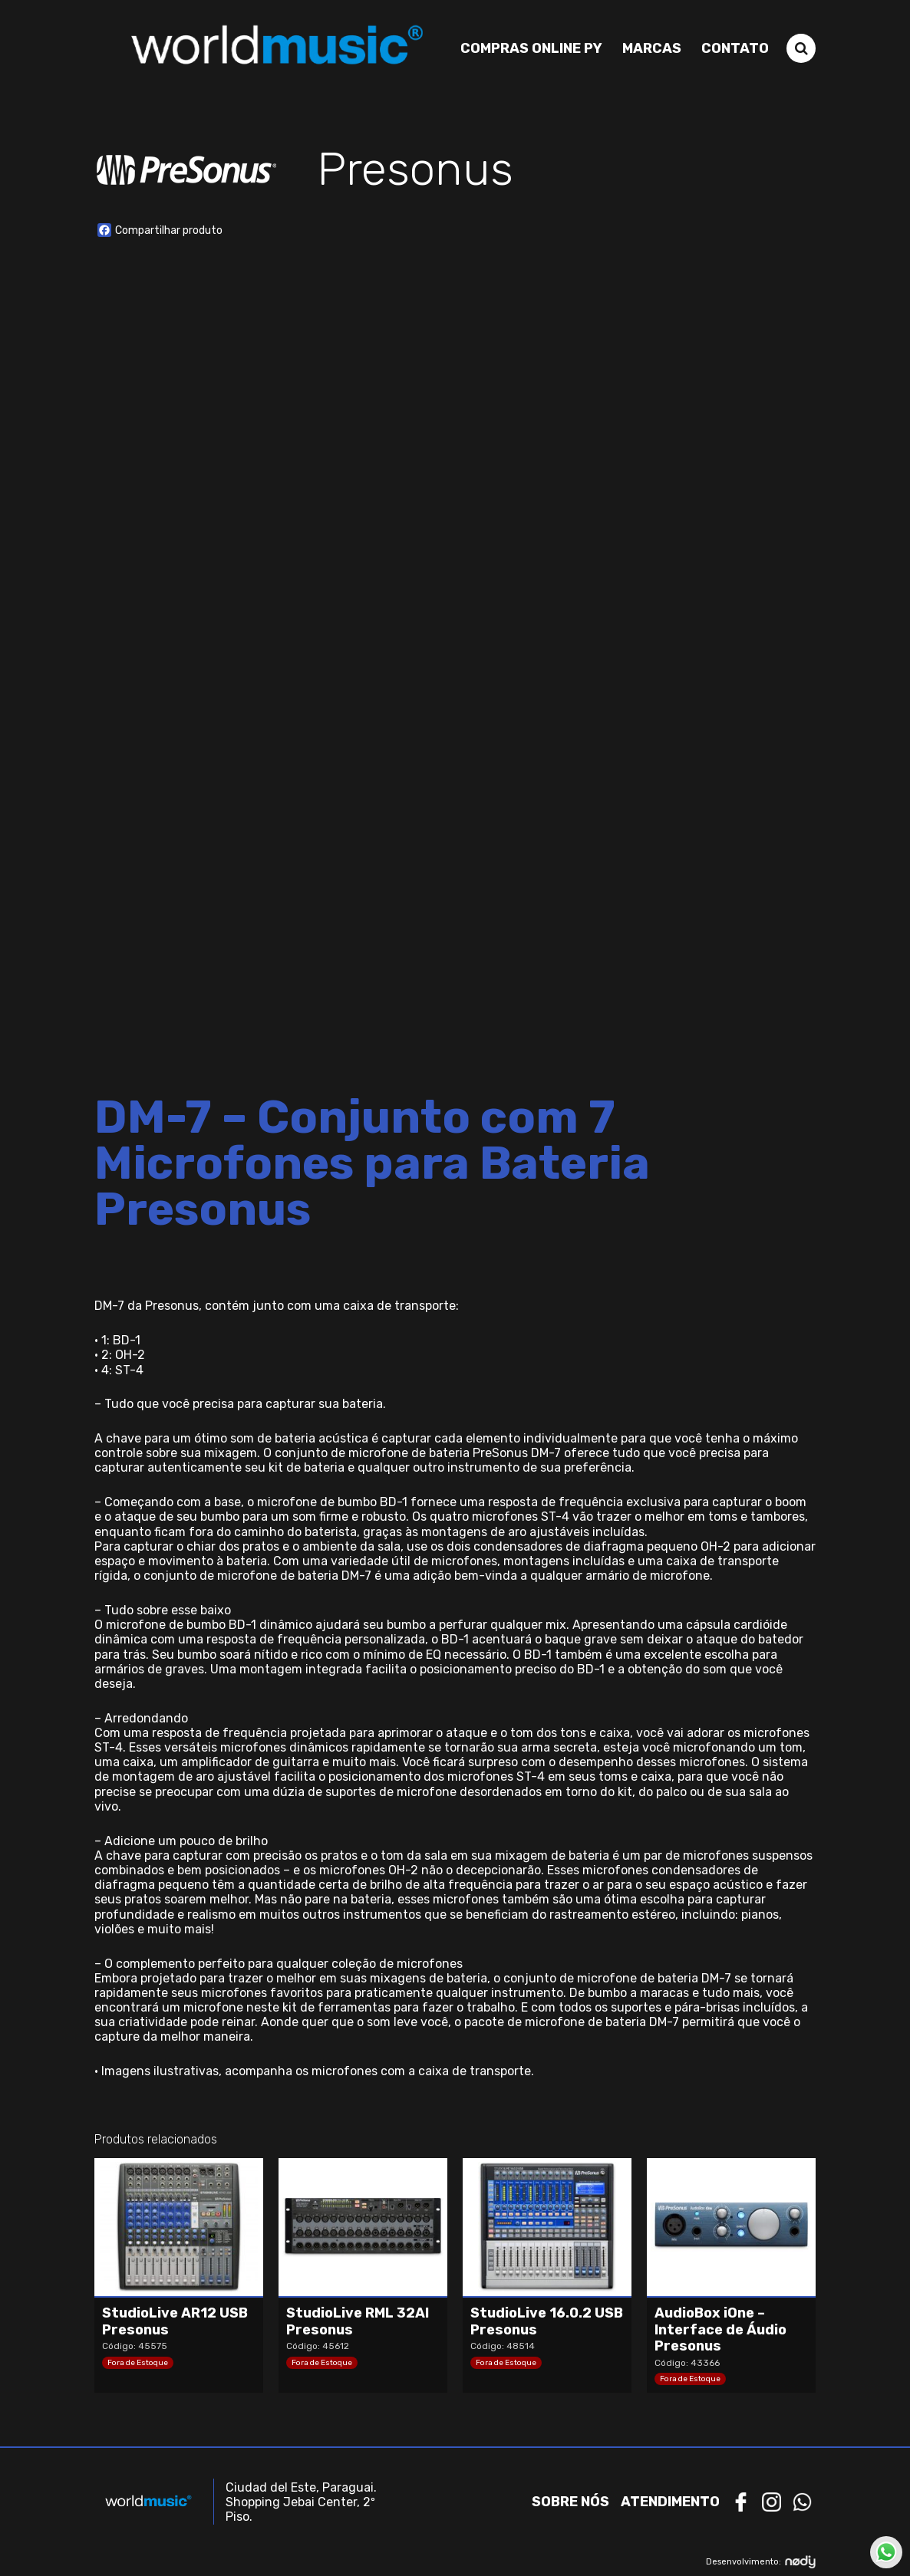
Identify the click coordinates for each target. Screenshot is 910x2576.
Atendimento (670, 2502)
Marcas (651, 48)
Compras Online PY (531, 48)
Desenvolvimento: (761, 2561)
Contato (735, 48)
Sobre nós (570, 2502)
